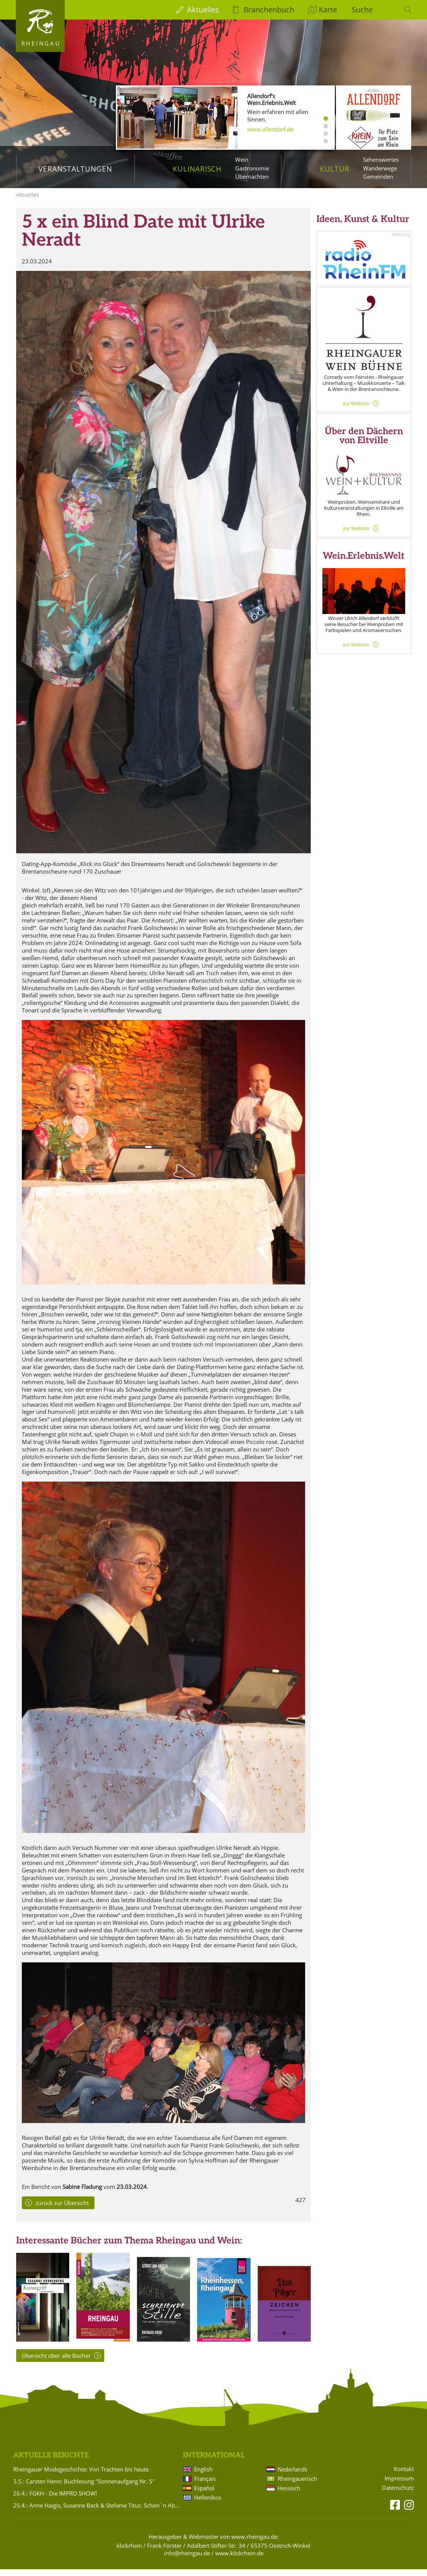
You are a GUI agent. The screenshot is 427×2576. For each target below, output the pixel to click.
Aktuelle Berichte (51, 2462)
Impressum (399, 2485)
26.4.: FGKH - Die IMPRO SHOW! (55, 2500)
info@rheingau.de (187, 2560)
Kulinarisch (197, 168)
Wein (241, 159)
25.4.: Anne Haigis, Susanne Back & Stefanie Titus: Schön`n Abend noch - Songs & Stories (96, 2512)
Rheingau (41, 43)
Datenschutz (398, 2494)
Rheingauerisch (297, 2485)
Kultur (335, 168)
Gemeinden (378, 176)
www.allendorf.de (270, 129)
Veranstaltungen (75, 168)
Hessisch (289, 2494)
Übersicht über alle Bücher (56, 2362)
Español (204, 2494)
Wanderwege (380, 168)
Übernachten (252, 176)
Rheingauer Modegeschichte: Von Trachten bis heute (81, 2476)
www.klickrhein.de (239, 2560)
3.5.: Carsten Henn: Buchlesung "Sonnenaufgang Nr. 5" (84, 2488)
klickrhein (129, 2552)
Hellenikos (207, 2504)
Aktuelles (203, 10)
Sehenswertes (381, 159)
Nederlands (292, 2476)
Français (205, 2485)
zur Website (356, 410)
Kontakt (404, 2475)
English (203, 2476)
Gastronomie (252, 168)
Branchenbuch (268, 10)
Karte (328, 10)
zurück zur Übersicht (62, 2209)
